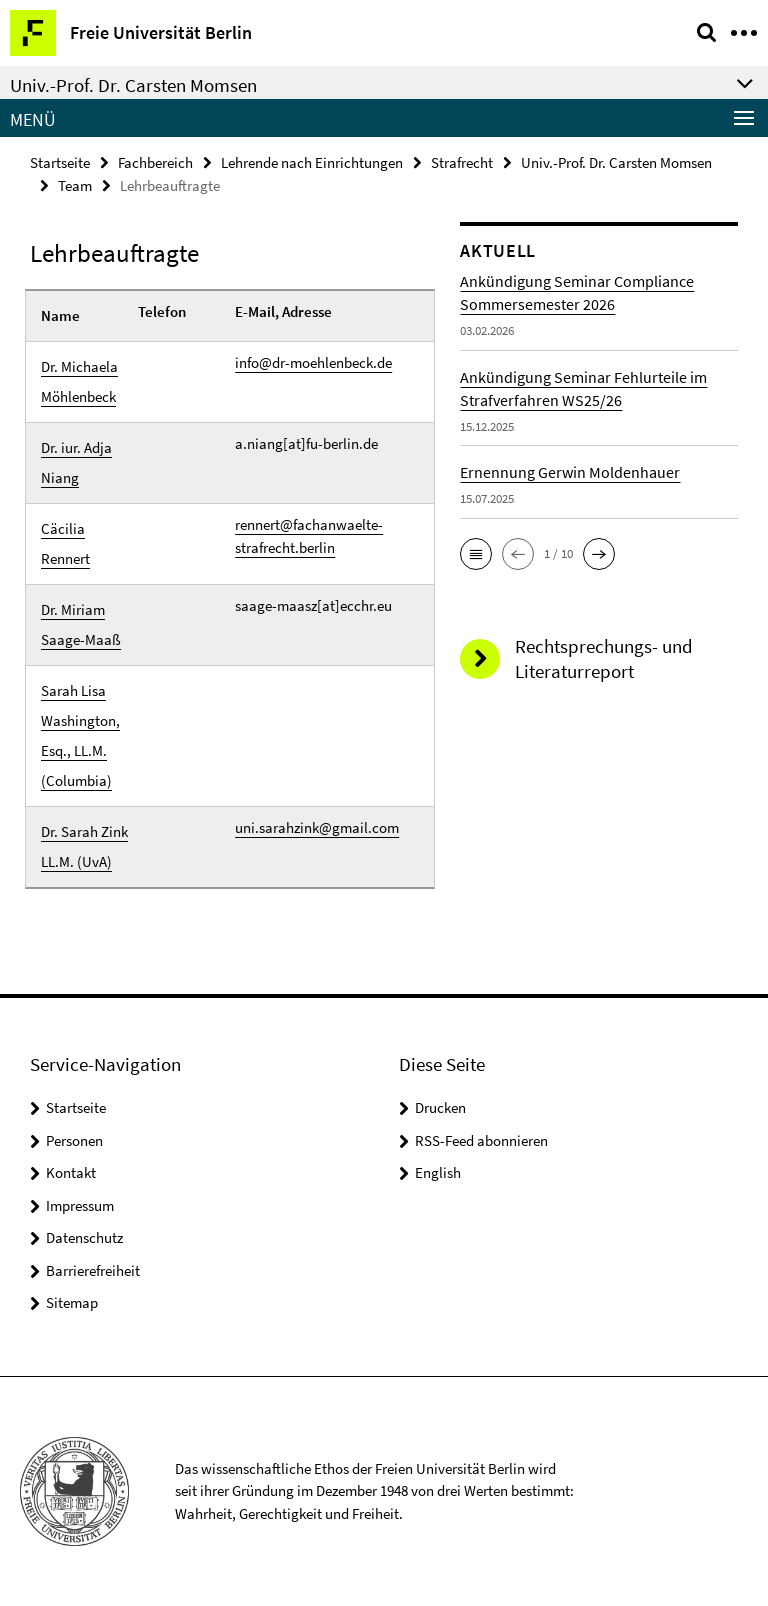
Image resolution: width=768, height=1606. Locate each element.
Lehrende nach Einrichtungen (312, 162)
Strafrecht (462, 162)
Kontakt (71, 1172)
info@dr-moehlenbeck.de (313, 362)
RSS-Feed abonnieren (481, 1140)
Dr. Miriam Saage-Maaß (81, 624)
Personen (74, 1140)
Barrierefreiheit (93, 1270)
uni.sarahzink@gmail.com (317, 827)
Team (75, 185)
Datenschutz (84, 1237)
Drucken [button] (440, 1107)
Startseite (60, 162)
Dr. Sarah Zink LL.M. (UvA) (84, 846)
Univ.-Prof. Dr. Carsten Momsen (616, 162)
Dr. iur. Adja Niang (76, 462)
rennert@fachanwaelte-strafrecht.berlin (309, 536)
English (438, 1172)
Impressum (80, 1205)
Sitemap (72, 1302)
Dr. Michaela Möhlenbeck (79, 381)
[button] (476, 554)
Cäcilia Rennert (65, 543)
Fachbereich (155, 162)
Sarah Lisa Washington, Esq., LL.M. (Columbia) (80, 735)
